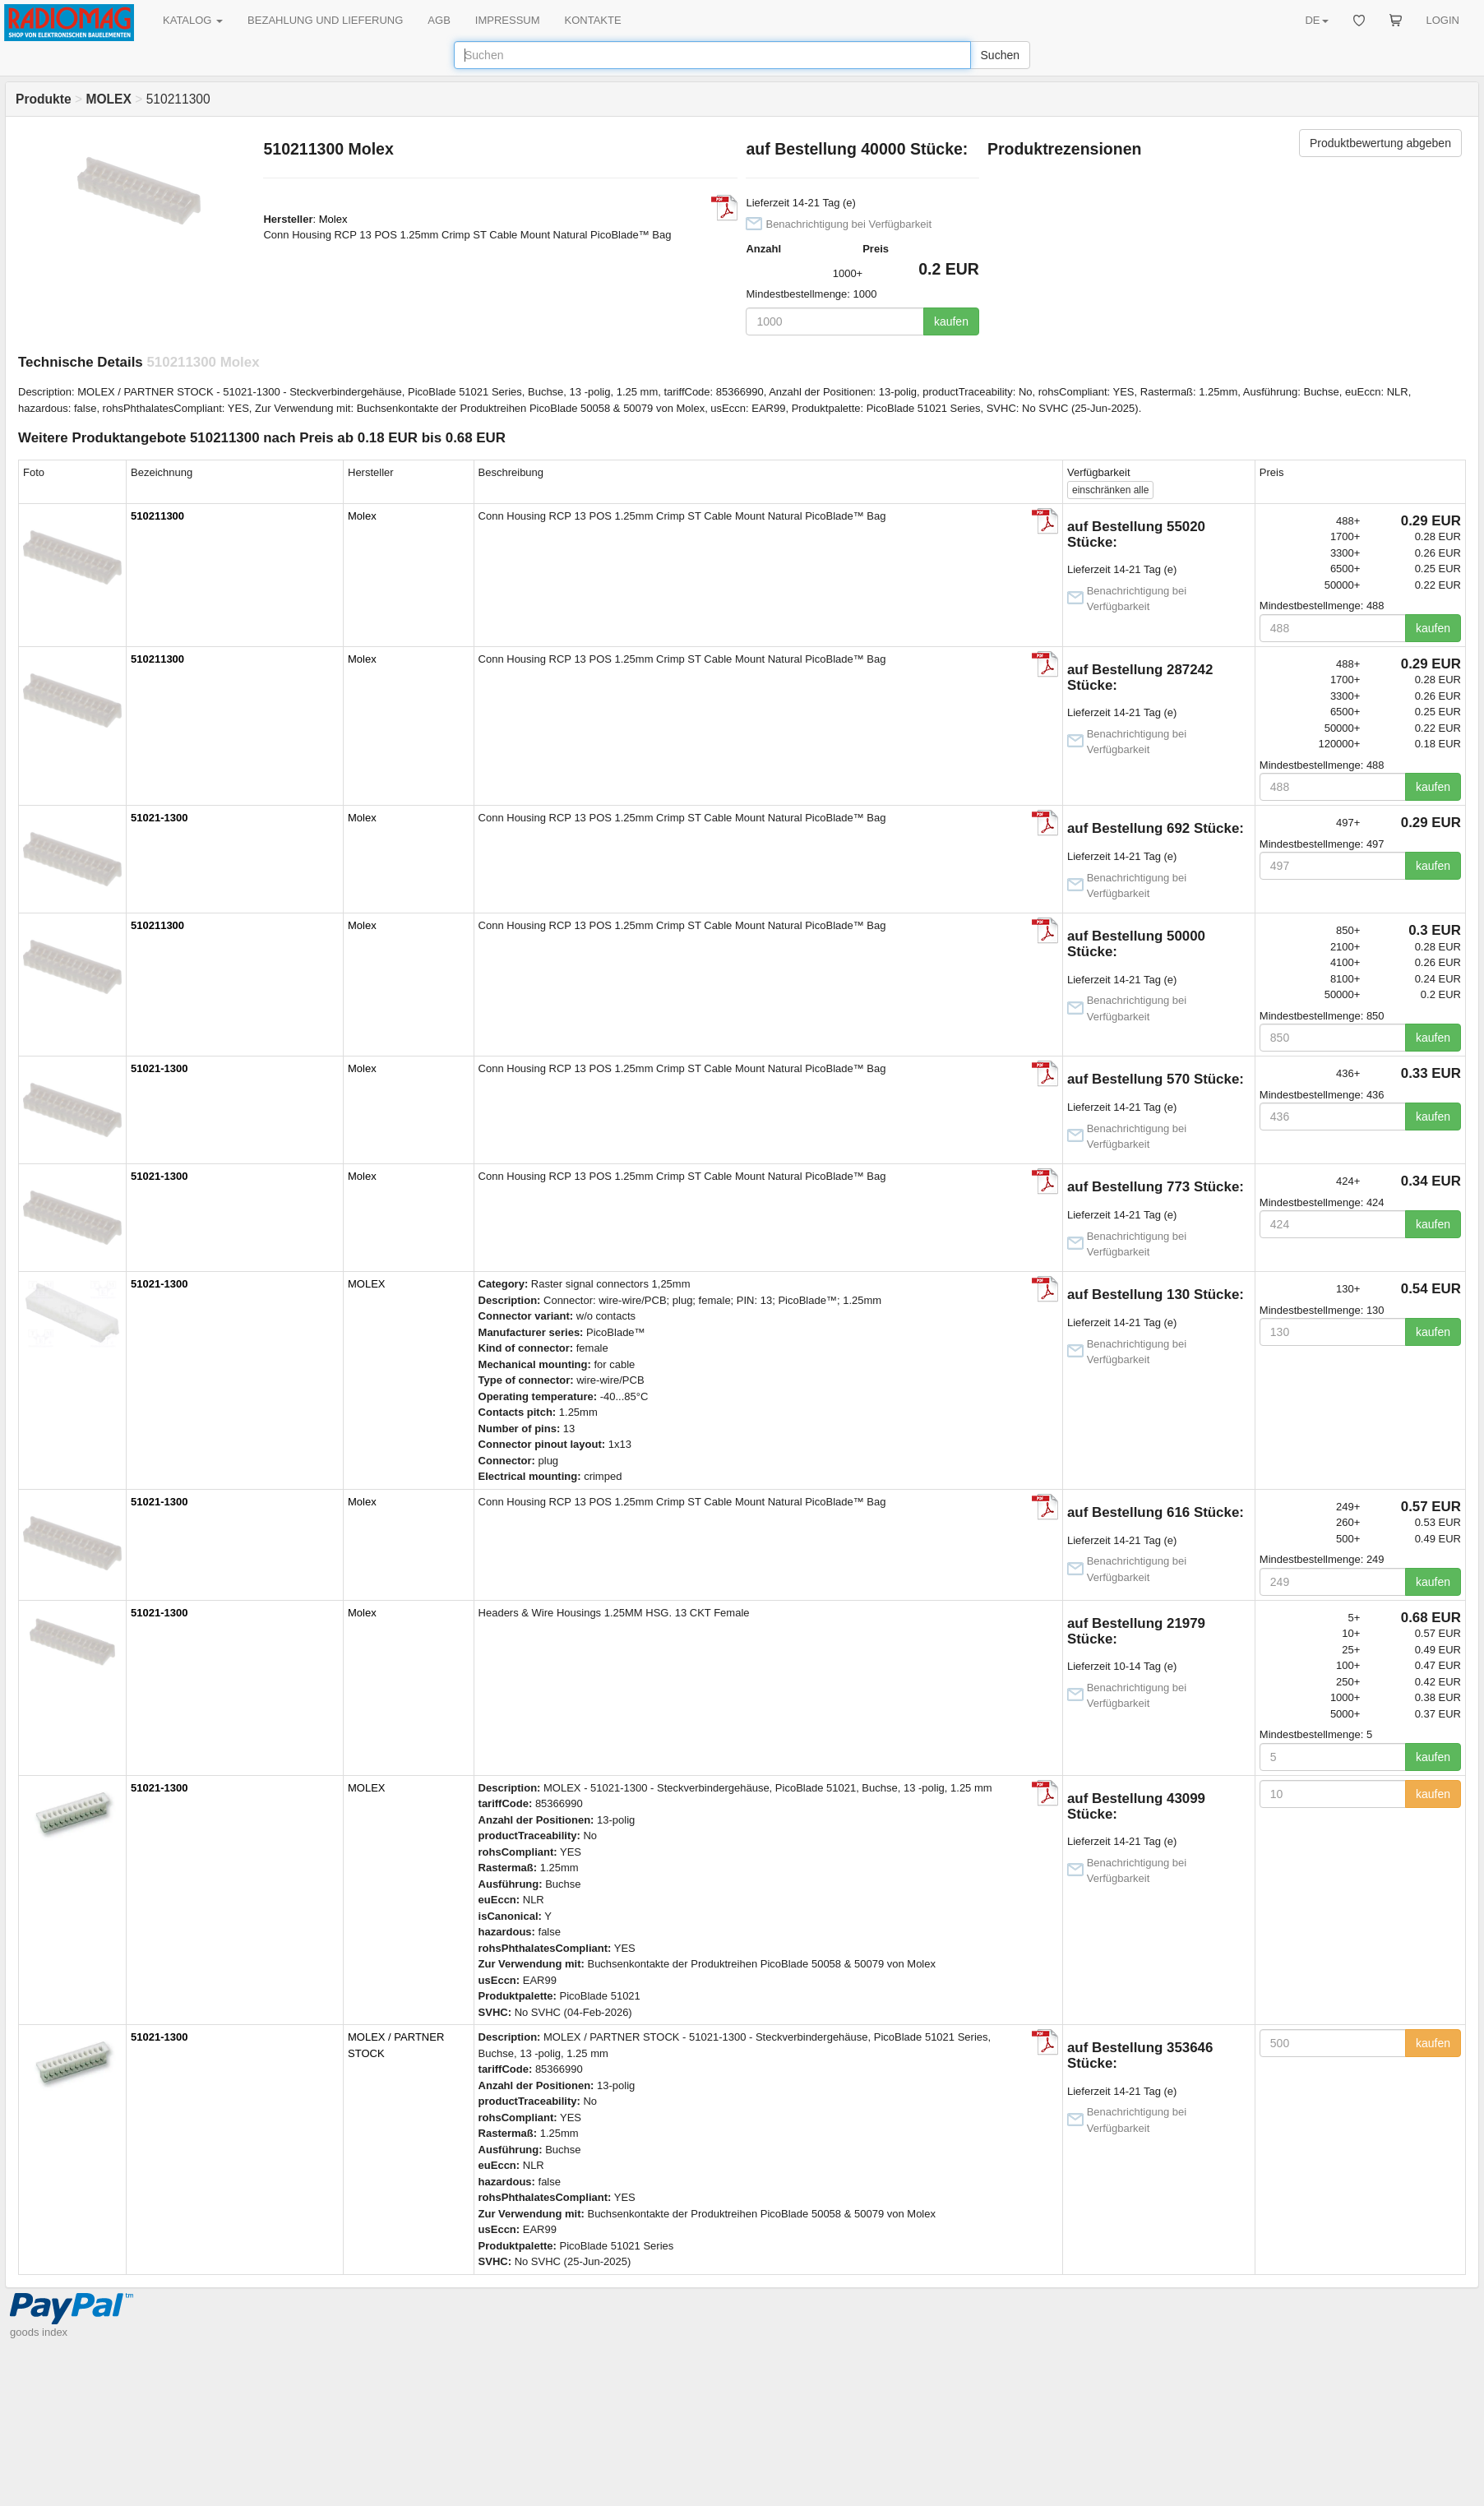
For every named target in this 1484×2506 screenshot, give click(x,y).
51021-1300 (159, 817)
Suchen (1000, 55)
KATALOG (193, 20)
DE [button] (1316, 20)
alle (1110, 490)
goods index (38, 2332)
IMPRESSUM (507, 20)
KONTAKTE (593, 20)
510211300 (157, 516)
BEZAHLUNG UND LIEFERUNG (325, 20)
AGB (439, 20)
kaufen (951, 321)
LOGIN (1442, 20)
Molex (333, 219)
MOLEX (367, 1284)
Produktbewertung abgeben (1380, 143)
